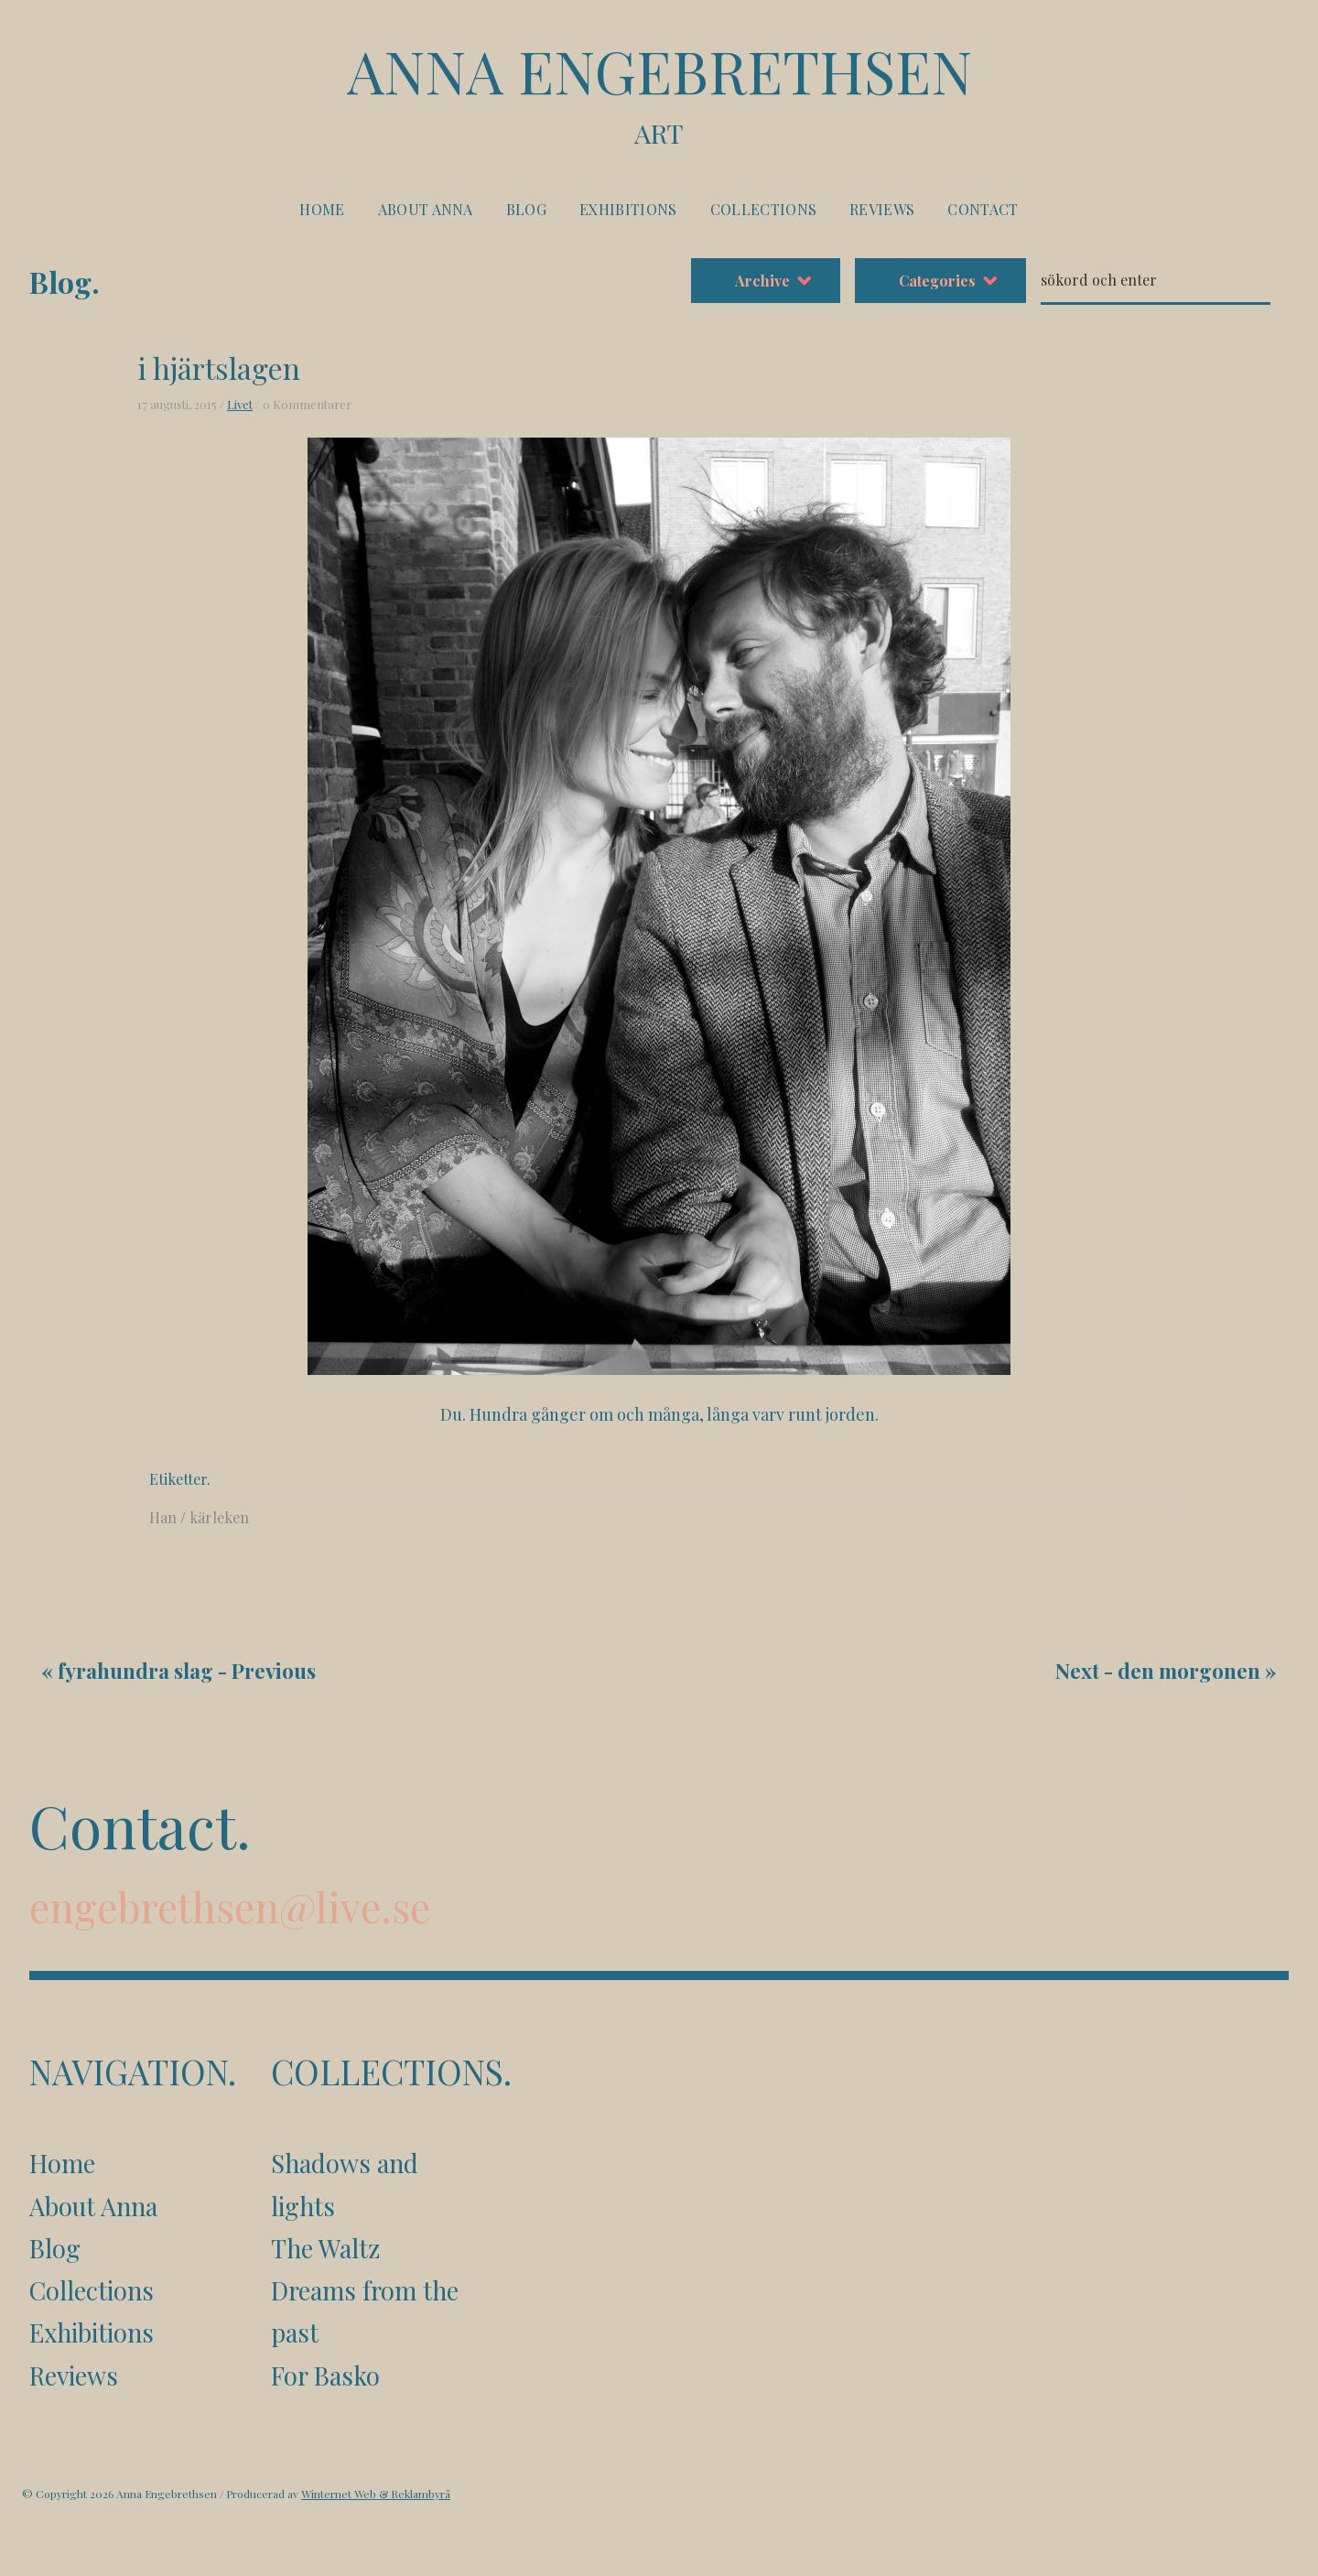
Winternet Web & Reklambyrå (375, 2493)
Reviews (881, 209)
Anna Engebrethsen (659, 93)
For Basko (325, 2375)
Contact (982, 209)
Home (321, 209)
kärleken (219, 1517)
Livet (240, 404)
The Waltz (325, 2248)
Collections (763, 209)
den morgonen (1189, 1670)
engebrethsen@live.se (229, 1906)
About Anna (425, 209)
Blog (526, 209)
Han (163, 1517)
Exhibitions (628, 209)
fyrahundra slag (135, 1670)
